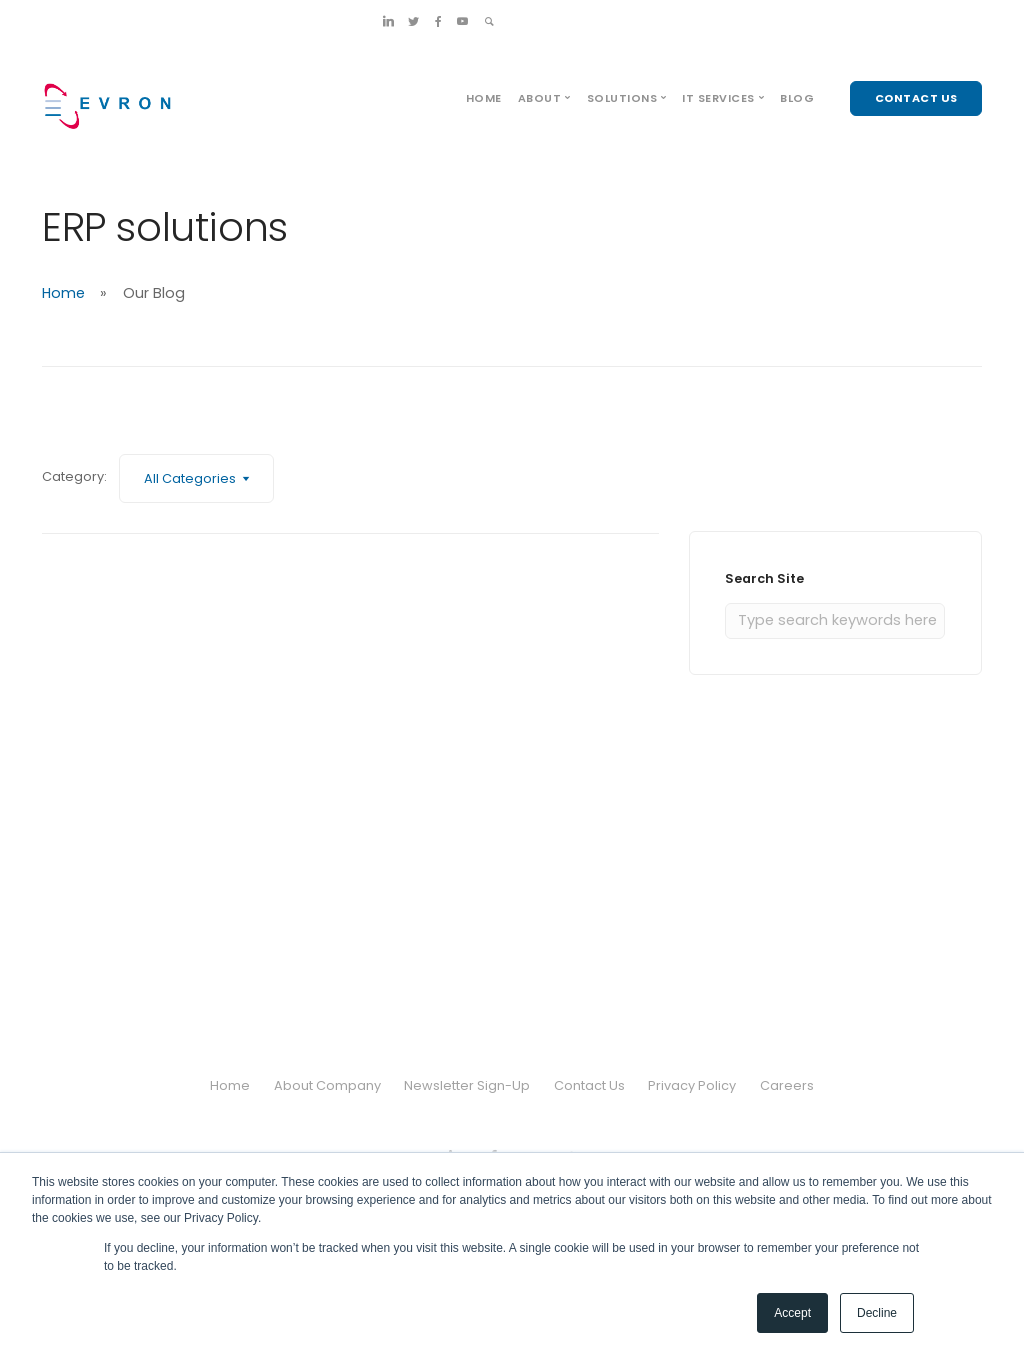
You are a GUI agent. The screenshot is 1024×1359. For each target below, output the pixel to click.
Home (484, 98)
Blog (797, 98)
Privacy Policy (693, 1085)
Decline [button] (877, 1313)
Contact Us (589, 1085)
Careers (787, 1085)
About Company (326, 1085)
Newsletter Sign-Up (467, 1085)
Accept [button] (792, 1313)
